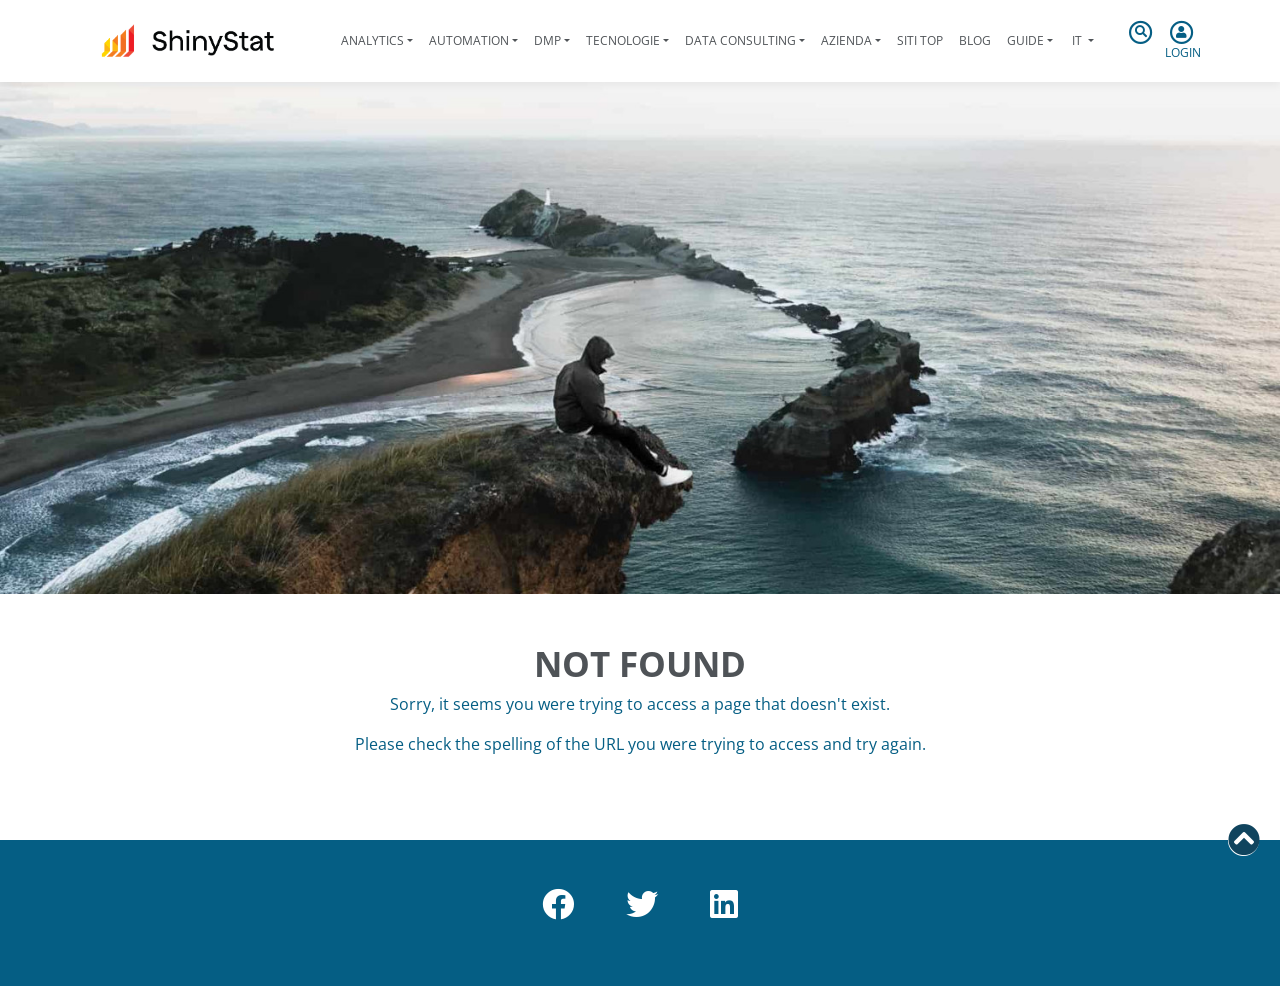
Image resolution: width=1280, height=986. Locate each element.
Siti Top (920, 40)
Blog (975, 40)
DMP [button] (547, 40)
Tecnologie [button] (623, 40)
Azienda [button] (846, 40)
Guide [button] (1025, 40)
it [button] (1077, 40)
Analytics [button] (372, 40)
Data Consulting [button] (740, 40)
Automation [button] (469, 40)
